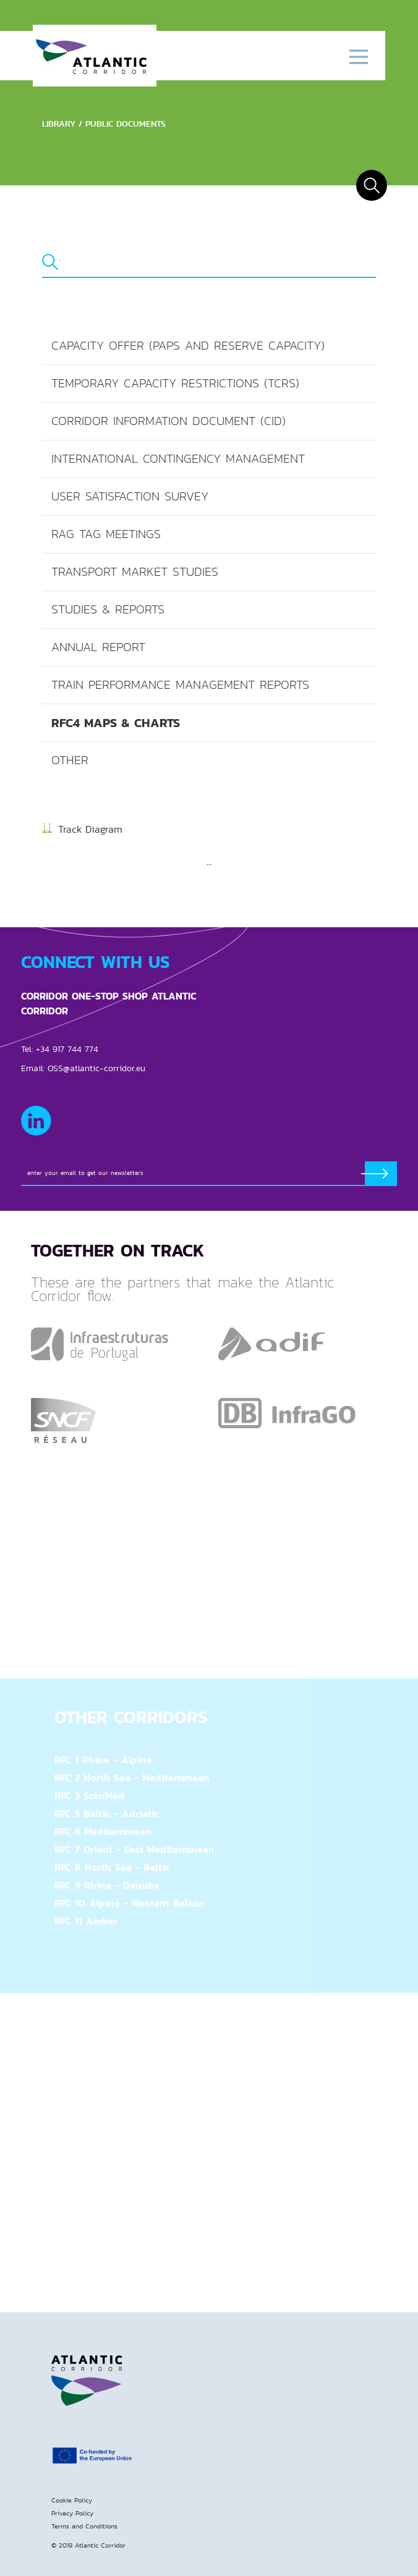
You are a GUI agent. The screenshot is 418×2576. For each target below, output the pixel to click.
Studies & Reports (107, 609)
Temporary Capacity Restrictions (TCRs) (175, 383)
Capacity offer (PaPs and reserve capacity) (188, 345)
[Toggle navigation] (358, 56)
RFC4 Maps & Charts (115, 722)
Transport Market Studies (134, 571)
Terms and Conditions (84, 2526)
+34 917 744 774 (67, 1049)
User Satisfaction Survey (129, 496)
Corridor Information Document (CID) (168, 421)
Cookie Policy (71, 2500)
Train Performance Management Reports (180, 684)
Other (69, 760)
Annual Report (98, 647)
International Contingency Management (178, 458)
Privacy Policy (72, 2513)
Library (58, 123)
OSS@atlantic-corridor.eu (96, 1068)
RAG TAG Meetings (106, 534)
